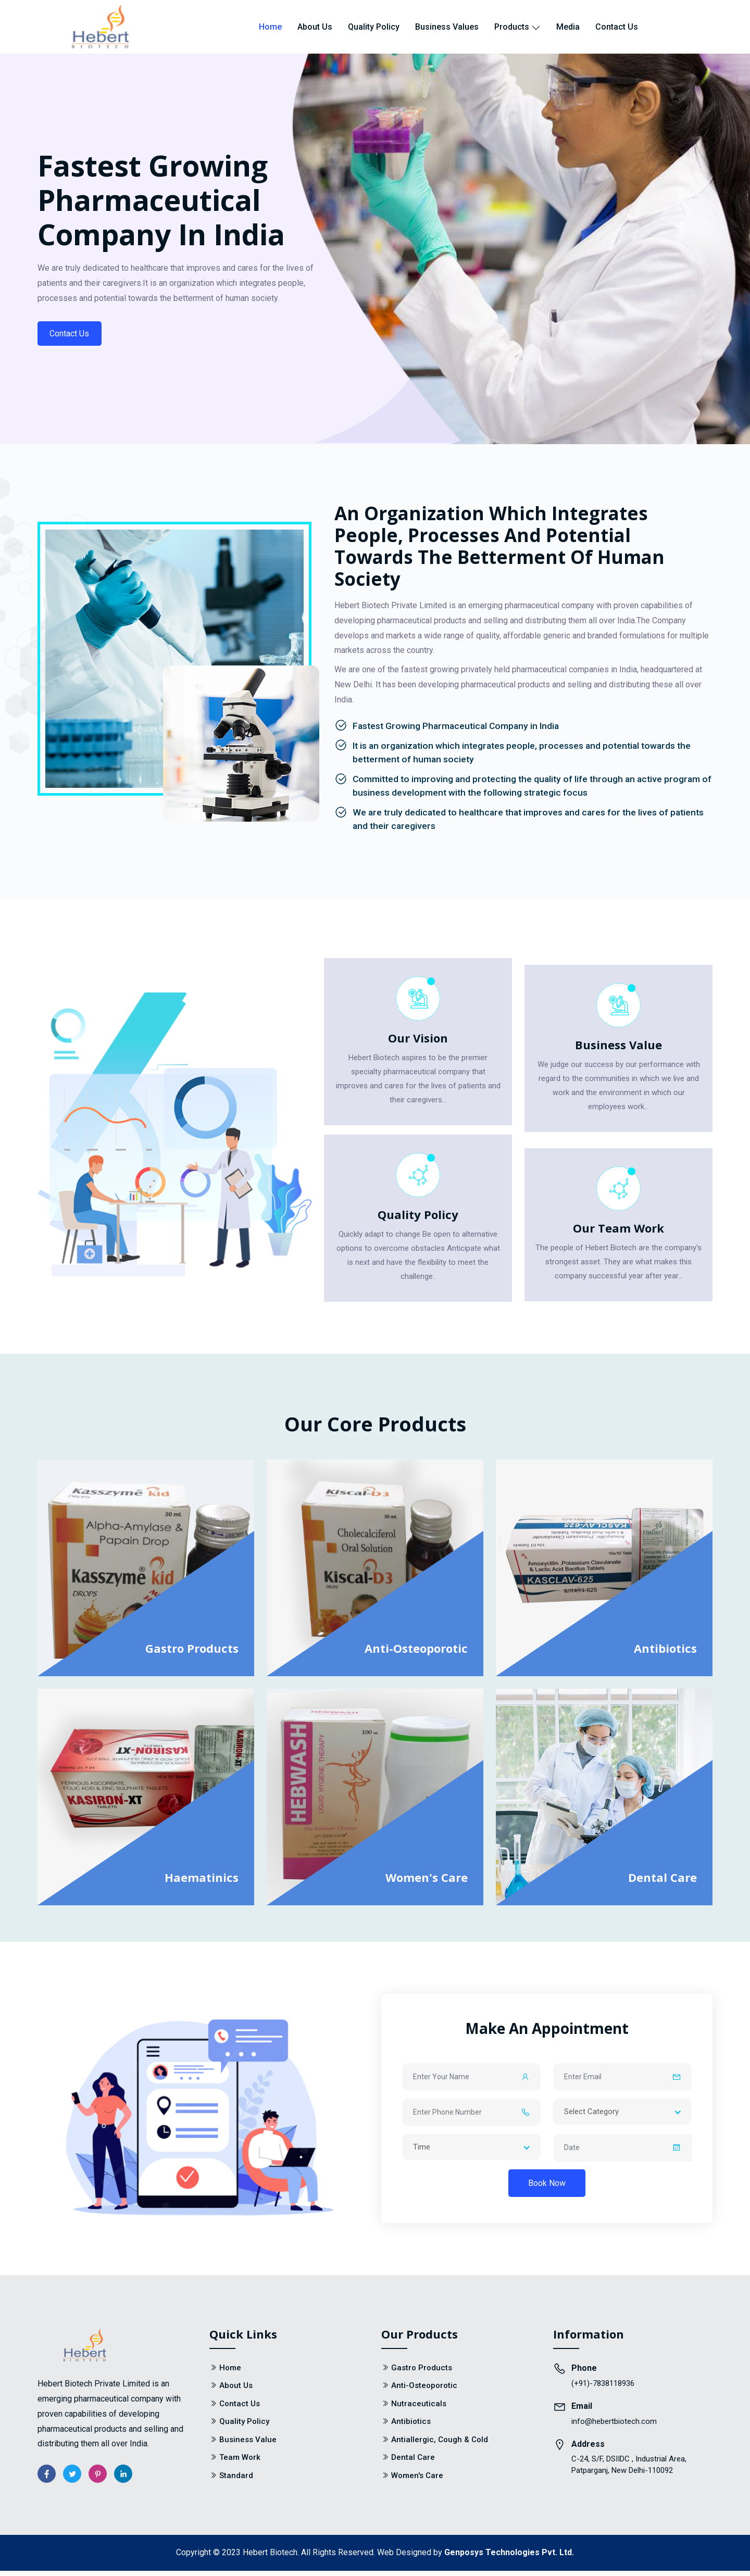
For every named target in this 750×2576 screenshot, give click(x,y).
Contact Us (616, 27)
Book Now (547, 2188)
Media (568, 27)
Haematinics (202, 1882)
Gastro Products (192, 1653)
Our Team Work (618, 1233)
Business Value (618, 1050)
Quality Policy (373, 27)
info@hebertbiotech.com (614, 2426)
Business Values (447, 27)
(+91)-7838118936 (602, 2388)
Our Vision (418, 1042)
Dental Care (662, 1882)
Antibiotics (665, 1653)
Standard (236, 2480)
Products (517, 27)
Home (270, 27)
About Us (314, 27)
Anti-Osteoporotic (416, 1653)
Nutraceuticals (418, 2409)
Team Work (239, 2463)
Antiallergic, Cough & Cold (439, 2444)
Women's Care (426, 1882)
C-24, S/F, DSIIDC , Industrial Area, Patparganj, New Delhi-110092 (628, 2470)
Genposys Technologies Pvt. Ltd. (509, 2558)
